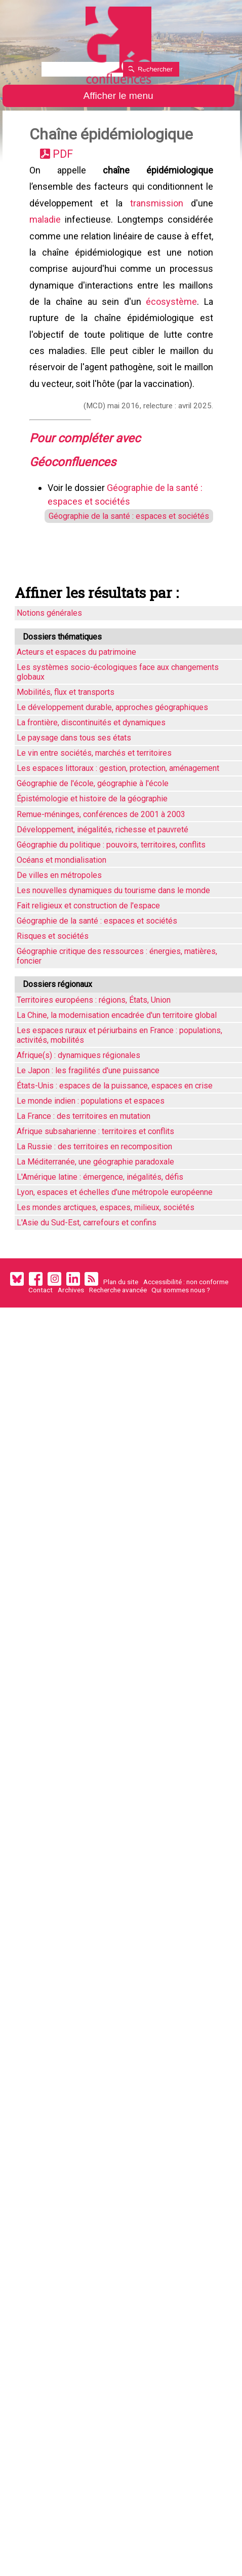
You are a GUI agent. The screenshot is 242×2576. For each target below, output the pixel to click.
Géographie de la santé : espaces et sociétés (124, 531)
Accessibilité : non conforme (185, 1299)
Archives (71, 1307)
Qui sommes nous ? (180, 1307)
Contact (40, 1307)
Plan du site (120, 1299)
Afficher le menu (118, 95)
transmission (156, 207)
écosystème (170, 310)
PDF (64, 155)
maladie (46, 224)
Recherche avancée (118, 1307)
